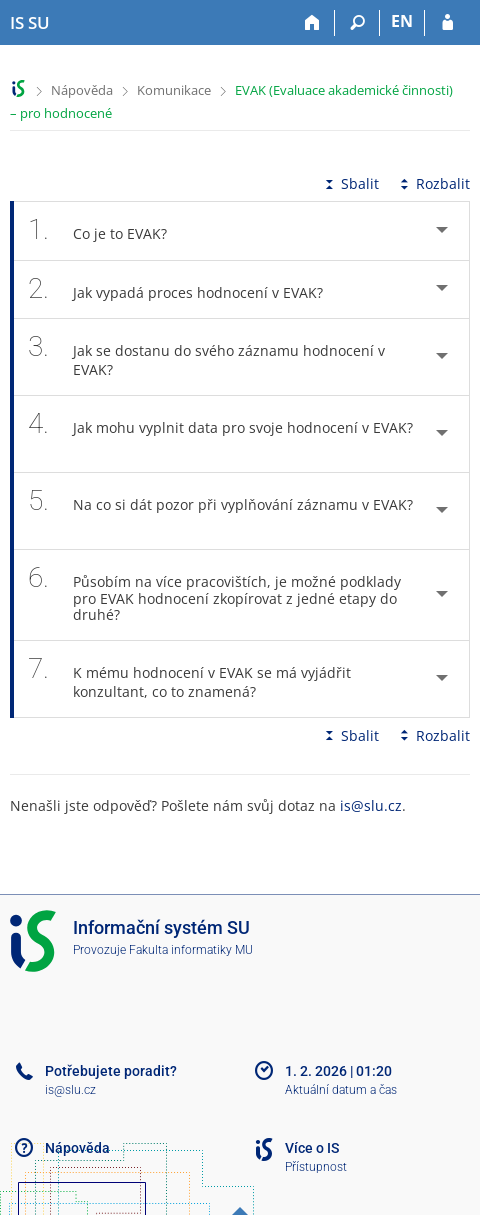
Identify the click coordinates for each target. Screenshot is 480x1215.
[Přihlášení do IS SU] (447, 23)
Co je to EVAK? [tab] (108, 230)
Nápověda (82, 90)
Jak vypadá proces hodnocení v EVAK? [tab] (186, 289)
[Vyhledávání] (357, 23)
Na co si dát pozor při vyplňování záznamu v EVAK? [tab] (220, 511)
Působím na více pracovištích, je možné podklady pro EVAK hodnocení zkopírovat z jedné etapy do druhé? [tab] (214, 595)
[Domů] (312, 23)
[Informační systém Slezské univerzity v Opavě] (30, 23)
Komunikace (174, 90)
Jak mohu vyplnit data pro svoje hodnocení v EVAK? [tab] (220, 434)
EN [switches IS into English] (402, 21)
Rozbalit (433, 183)
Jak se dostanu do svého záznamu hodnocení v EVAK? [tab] (206, 357)
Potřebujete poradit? (111, 1071)
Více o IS (312, 1148)
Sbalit (350, 183)
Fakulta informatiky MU (191, 950)
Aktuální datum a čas (341, 1090)
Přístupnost (316, 1167)
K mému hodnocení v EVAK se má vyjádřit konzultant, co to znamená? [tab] (189, 679)
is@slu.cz (371, 805)
